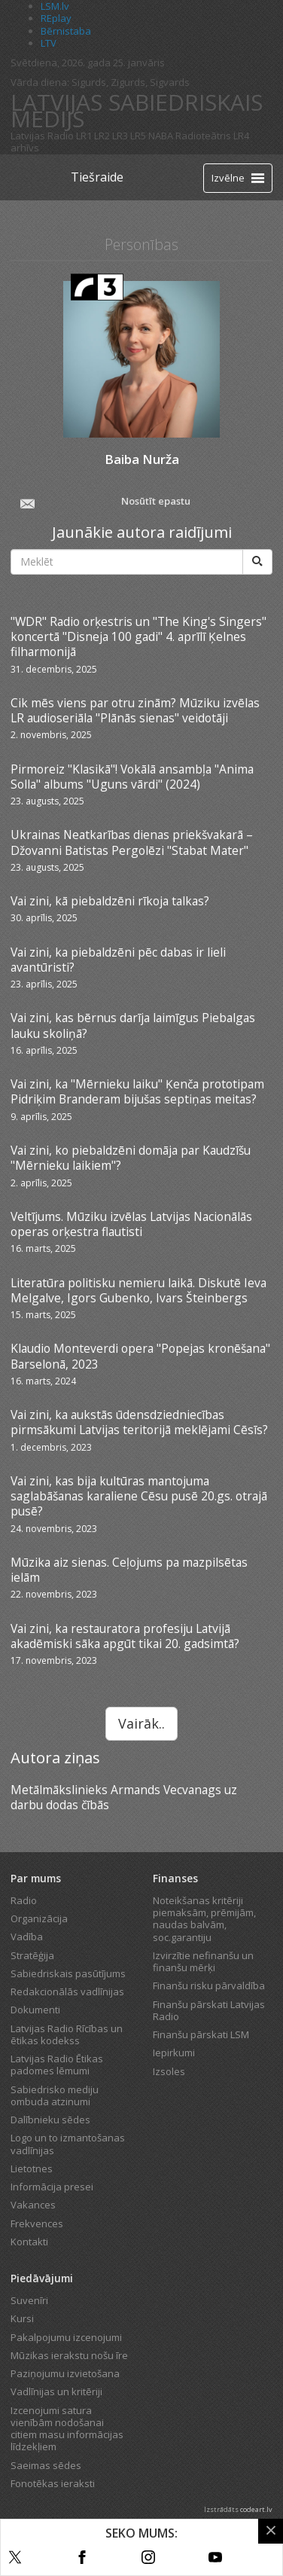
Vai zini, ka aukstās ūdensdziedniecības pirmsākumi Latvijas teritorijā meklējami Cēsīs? (139, 1422)
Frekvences (37, 2223)
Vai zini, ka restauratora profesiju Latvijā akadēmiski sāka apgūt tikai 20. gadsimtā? (125, 1636)
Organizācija (39, 1918)
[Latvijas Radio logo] (37, 177)
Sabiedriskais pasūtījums (68, 1973)
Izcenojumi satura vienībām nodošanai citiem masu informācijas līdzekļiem (67, 2429)
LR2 (102, 135)
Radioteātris (203, 135)
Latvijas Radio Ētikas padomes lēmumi (57, 2064)
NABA (160, 135)
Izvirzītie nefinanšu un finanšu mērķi (203, 1961)
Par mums (36, 1878)
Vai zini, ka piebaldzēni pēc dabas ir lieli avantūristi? (118, 959)
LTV (48, 43)
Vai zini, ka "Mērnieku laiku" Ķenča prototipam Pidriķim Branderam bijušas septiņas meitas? (137, 1091)
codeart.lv (256, 2509)
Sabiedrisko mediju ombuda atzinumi (55, 2095)
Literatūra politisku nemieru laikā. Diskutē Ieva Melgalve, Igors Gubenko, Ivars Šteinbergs (138, 1290)
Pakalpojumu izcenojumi (66, 2337)
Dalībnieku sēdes (50, 2119)
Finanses (175, 1878)
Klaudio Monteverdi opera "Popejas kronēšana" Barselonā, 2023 (140, 1356)
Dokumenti (35, 2009)
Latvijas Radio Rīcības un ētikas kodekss (67, 2034)
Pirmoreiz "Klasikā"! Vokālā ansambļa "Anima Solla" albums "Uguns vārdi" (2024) (132, 776)
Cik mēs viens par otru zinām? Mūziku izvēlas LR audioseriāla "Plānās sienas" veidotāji (135, 710)
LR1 (84, 135)
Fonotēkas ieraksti (53, 2483)
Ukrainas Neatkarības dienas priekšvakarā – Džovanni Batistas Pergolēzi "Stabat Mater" (132, 842)
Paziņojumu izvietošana (65, 2373)
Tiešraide (97, 177)
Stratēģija (32, 1955)
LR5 (138, 135)
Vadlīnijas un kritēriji (56, 2391)
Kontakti (29, 2241)
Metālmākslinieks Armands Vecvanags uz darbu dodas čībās (124, 1797)
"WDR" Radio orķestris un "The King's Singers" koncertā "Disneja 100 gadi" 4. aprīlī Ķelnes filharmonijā (138, 637)
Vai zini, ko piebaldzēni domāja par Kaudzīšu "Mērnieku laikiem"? (131, 1158)
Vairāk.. (141, 1723)
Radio (24, 1900)
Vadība (27, 1936)
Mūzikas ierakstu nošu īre (69, 2355)
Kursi (22, 2318)
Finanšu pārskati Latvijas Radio (209, 2010)
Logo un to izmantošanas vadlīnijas (68, 2143)
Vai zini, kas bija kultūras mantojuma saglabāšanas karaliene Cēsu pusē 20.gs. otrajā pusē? (139, 1496)
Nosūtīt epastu (104, 502)
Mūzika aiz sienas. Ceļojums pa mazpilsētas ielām (129, 1570)
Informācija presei (52, 2186)
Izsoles (169, 2071)
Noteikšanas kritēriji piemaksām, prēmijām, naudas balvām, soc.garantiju (204, 1919)
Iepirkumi (174, 2052)
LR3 (120, 135)
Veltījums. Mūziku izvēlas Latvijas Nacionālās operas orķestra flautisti (131, 1224)
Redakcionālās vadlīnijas (67, 1991)
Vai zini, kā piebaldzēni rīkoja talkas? (110, 901)
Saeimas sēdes (46, 2465)
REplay (56, 18)
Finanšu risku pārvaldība (209, 1985)
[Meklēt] (257, 562)
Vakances (33, 2204)
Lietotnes (32, 2168)
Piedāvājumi (42, 2278)
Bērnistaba (66, 31)
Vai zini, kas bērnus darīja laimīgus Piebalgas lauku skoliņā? (133, 1025)
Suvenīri (29, 2300)
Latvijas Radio (42, 135)
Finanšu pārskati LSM (201, 2034)
